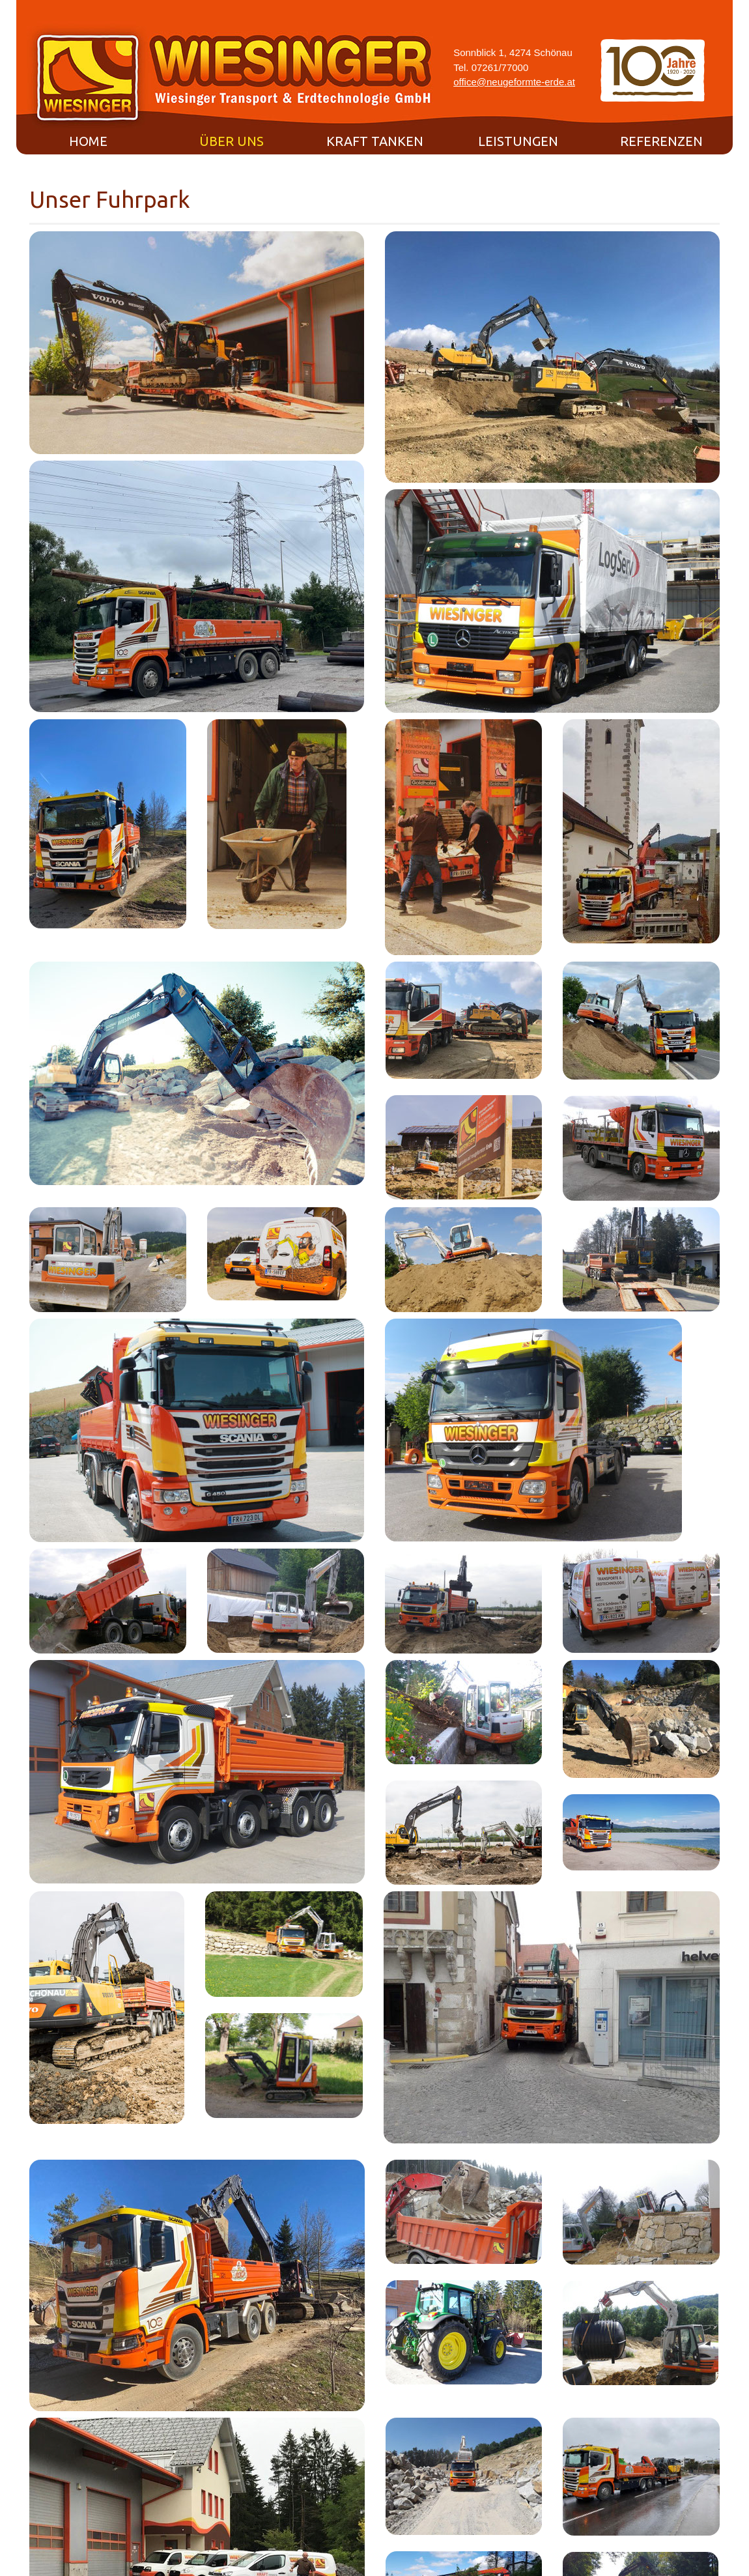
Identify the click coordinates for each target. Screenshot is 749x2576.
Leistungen (518, 141)
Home (88, 141)
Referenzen (661, 141)
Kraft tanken (374, 141)
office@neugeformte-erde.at (514, 81)
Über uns (231, 141)
